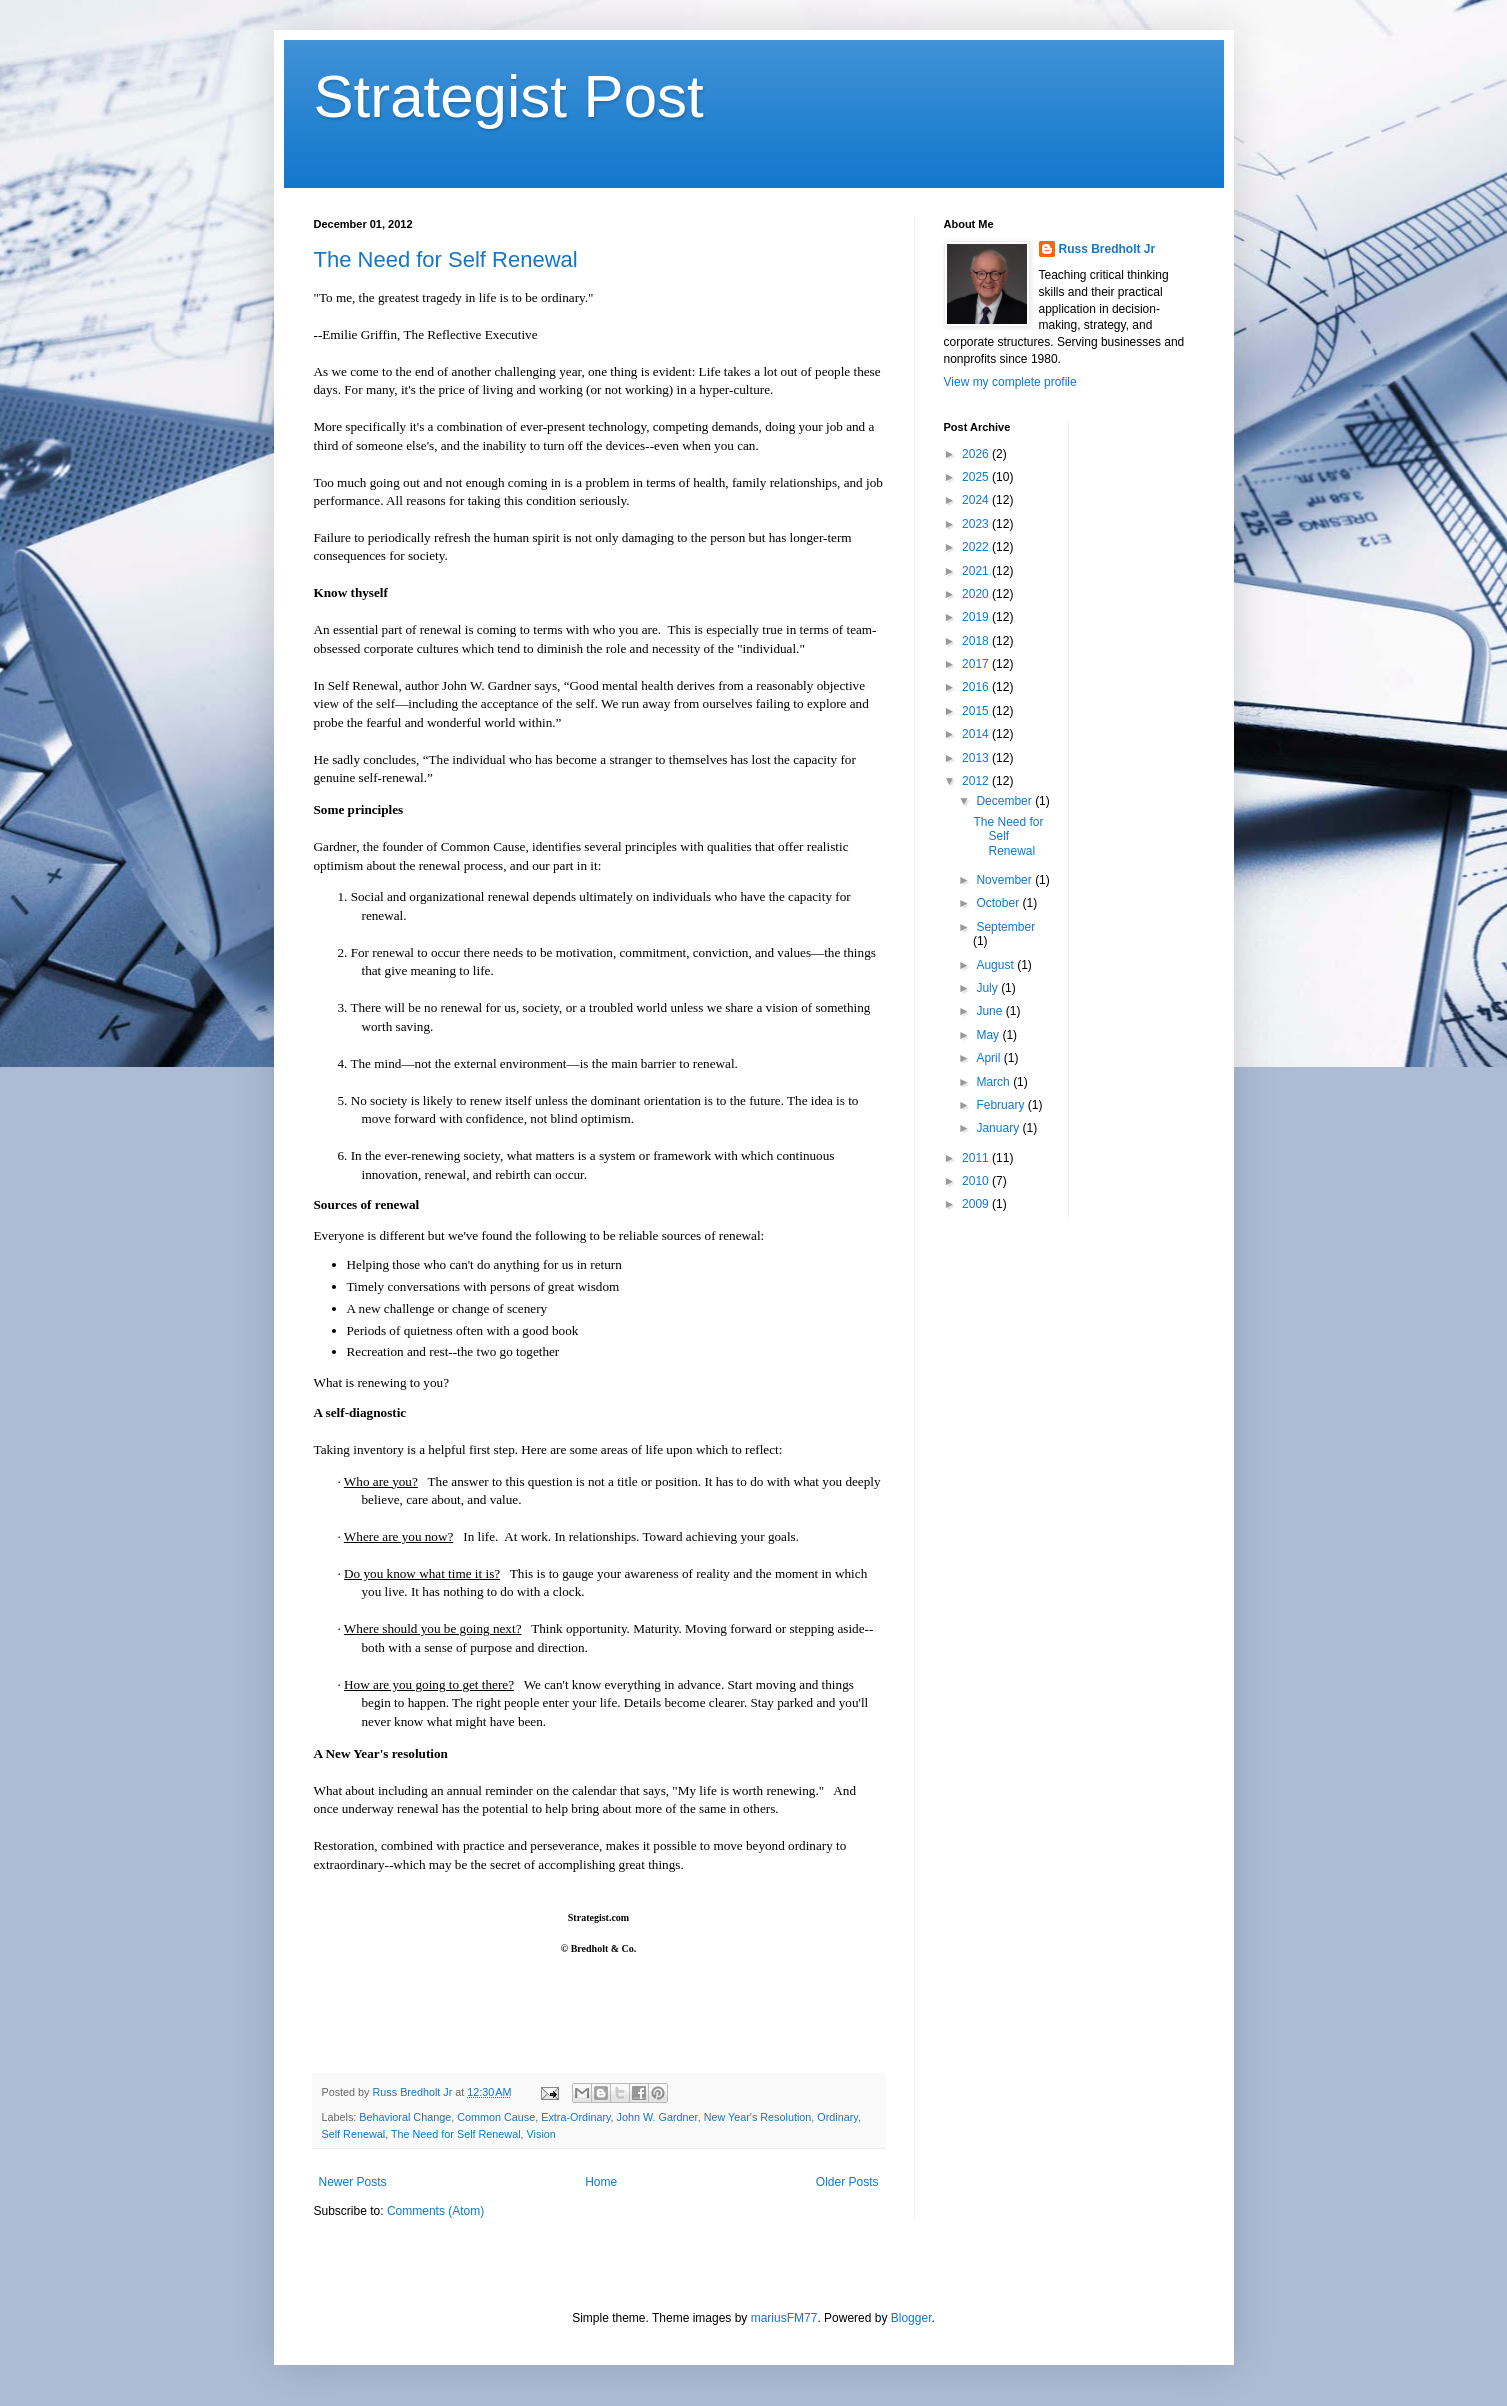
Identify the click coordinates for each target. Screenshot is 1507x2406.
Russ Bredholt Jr (1107, 249)
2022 (977, 547)
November (1005, 880)
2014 (977, 734)
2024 (977, 500)
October (999, 903)
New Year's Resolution (758, 2117)
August (996, 965)
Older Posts (847, 2182)
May (989, 1035)
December (1005, 801)
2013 (977, 758)
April (989, 1058)
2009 (977, 1204)
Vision (541, 2134)
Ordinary (837, 2117)
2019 (977, 617)
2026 (977, 454)
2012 (977, 781)
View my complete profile (1010, 382)
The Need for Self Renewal (446, 259)
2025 (977, 477)
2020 (977, 594)
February (1001, 1105)
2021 (977, 571)
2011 (977, 1158)
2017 (977, 664)
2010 (977, 1181)
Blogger (911, 2318)
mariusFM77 (784, 2318)
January (999, 1128)
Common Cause (496, 2117)
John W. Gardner (657, 2117)
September (1005, 927)
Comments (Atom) (435, 2211)
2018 (977, 641)
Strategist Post (509, 96)
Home (601, 2182)
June (990, 1011)
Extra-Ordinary (575, 2117)
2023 (977, 524)
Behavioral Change (405, 2117)
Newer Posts (353, 2182)
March (994, 1082)
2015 (977, 711)
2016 (977, 687)
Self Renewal (354, 2134)
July (988, 988)
